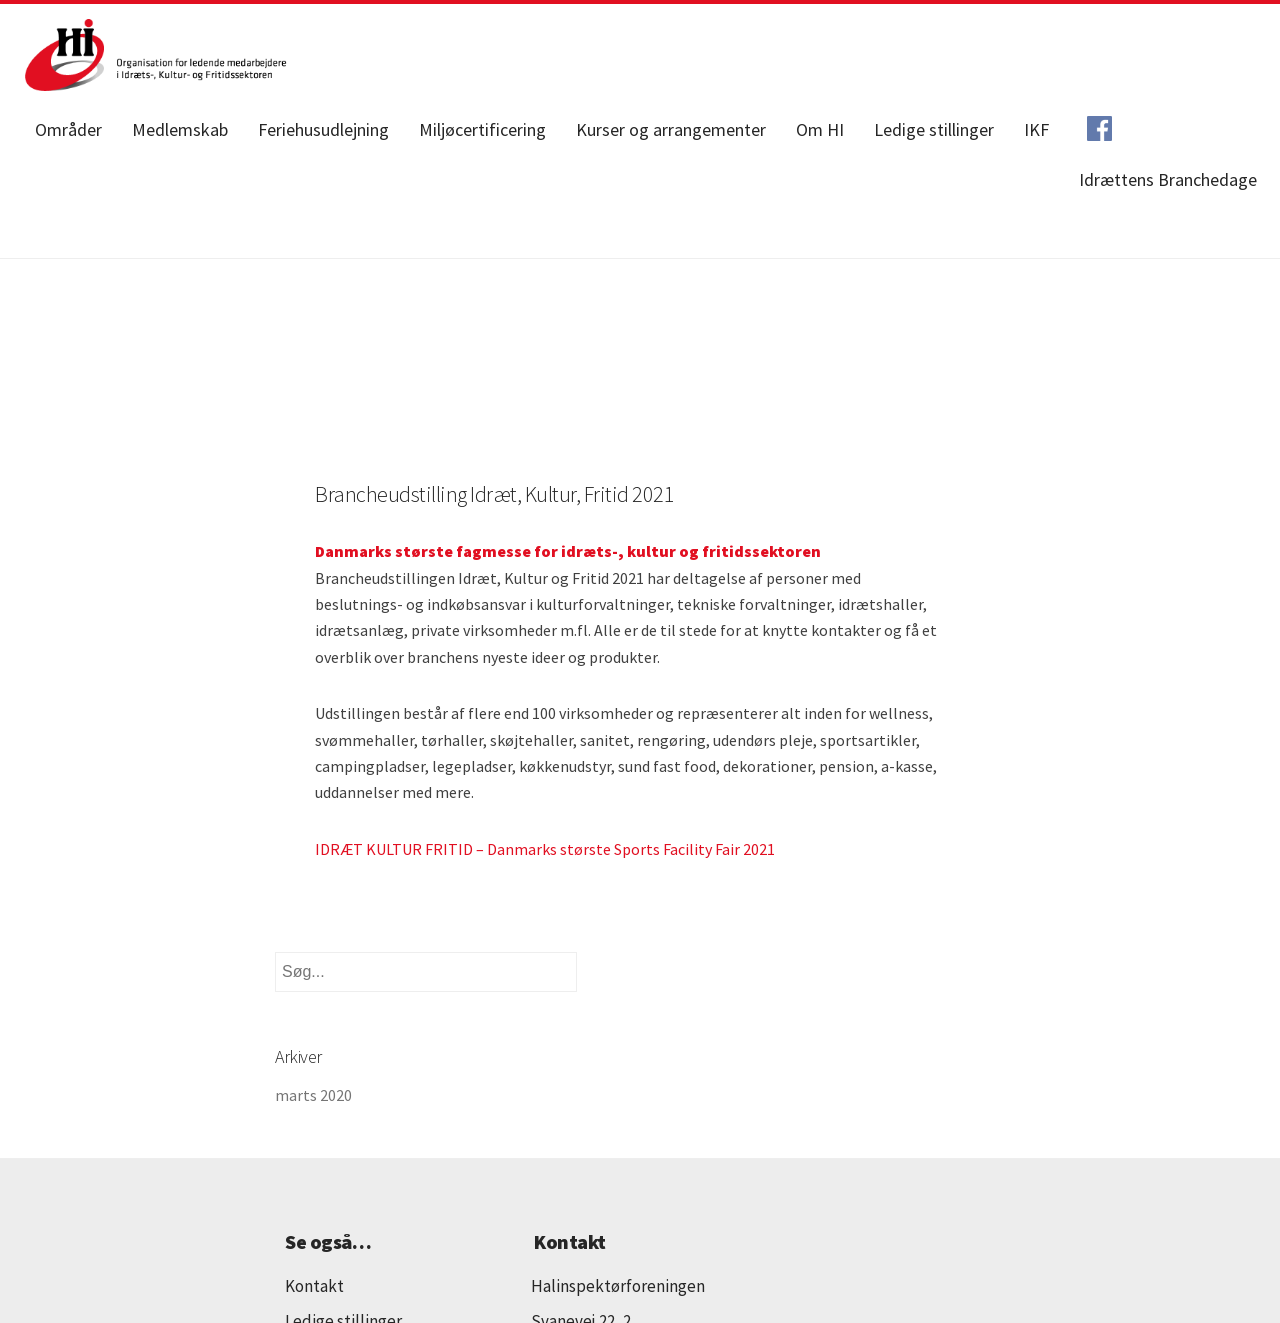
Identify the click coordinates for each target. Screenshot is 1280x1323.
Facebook (1099, 129)
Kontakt (314, 1286)
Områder (68, 129)
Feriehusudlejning (323, 129)
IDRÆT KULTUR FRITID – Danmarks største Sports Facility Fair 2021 (545, 849)
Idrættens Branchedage (1168, 179)
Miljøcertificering (482, 129)
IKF (1036, 129)
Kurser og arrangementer (671, 129)
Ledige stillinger (934, 129)
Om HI (820, 129)
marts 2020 (313, 1095)
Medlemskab (180, 129)
